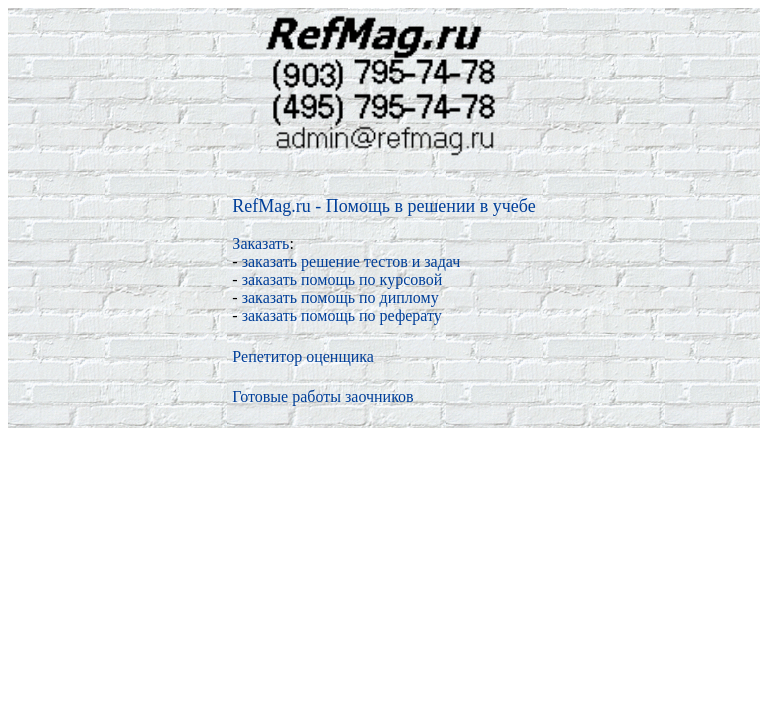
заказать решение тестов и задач (351, 261)
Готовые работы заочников (322, 396)
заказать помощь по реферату (342, 315)
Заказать (260, 243)
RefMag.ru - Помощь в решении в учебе (383, 206)
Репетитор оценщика (303, 356)
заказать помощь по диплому (340, 297)
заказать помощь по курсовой (342, 279)
